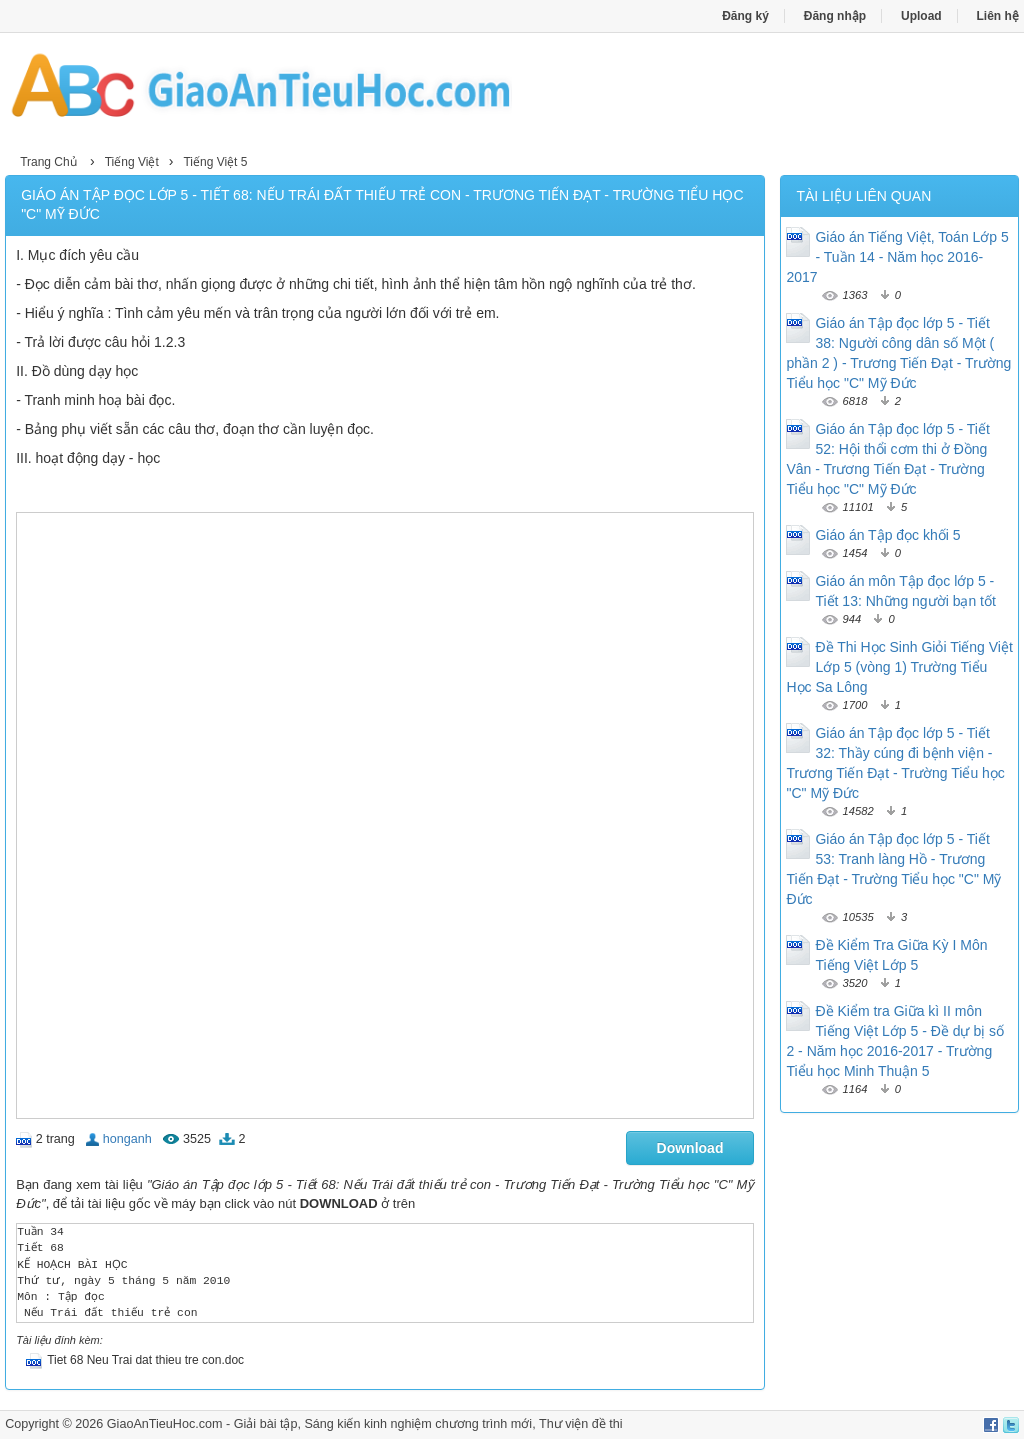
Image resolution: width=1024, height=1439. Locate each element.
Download (690, 1148)
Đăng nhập (835, 16)
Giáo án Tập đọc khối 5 (887, 535)
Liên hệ (998, 16)
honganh (127, 1139)
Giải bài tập (266, 1424)
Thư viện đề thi (581, 1424)
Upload (921, 16)
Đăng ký (745, 16)
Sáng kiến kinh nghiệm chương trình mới (418, 1424)
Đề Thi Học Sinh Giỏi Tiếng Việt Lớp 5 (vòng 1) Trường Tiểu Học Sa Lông (899, 667)
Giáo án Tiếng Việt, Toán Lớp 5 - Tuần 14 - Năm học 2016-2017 (897, 257)
